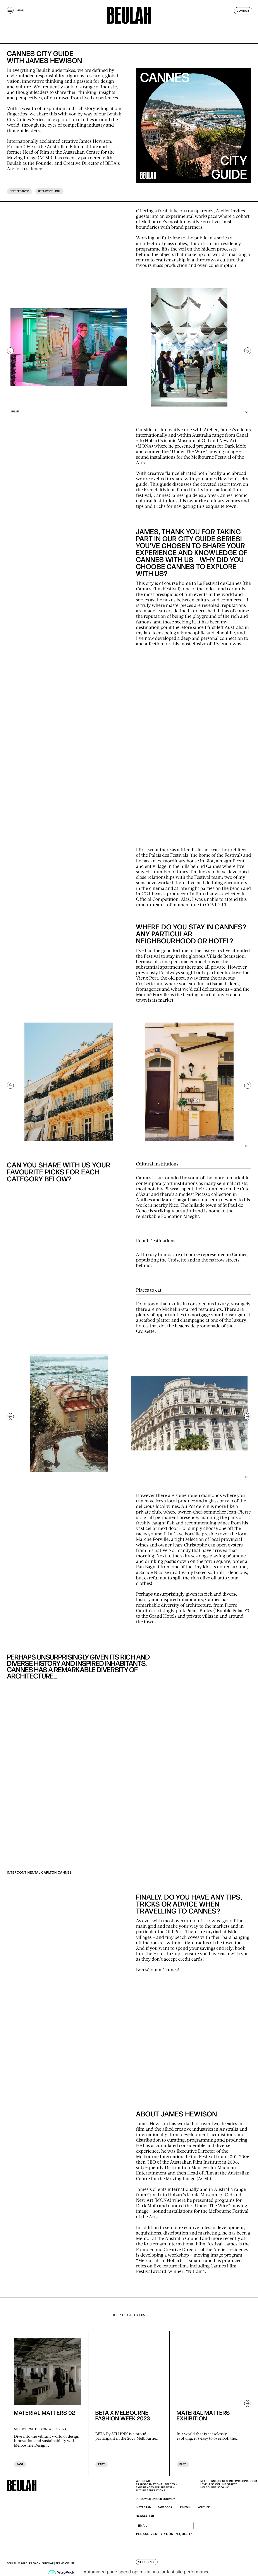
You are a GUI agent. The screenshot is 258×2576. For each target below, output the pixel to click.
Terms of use (65, 2563)
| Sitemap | (47, 2563)
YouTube (204, 2507)
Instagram (143, 2507)
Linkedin (185, 2507)
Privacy (34, 2563)
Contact (243, 10)
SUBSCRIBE (147, 2562)
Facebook (165, 2507)
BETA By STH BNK (49, 191)
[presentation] (169, 2545)
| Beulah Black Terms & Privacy (97, 2563)
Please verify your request (164, 2534)
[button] (10, 350)
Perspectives (19, 191)
